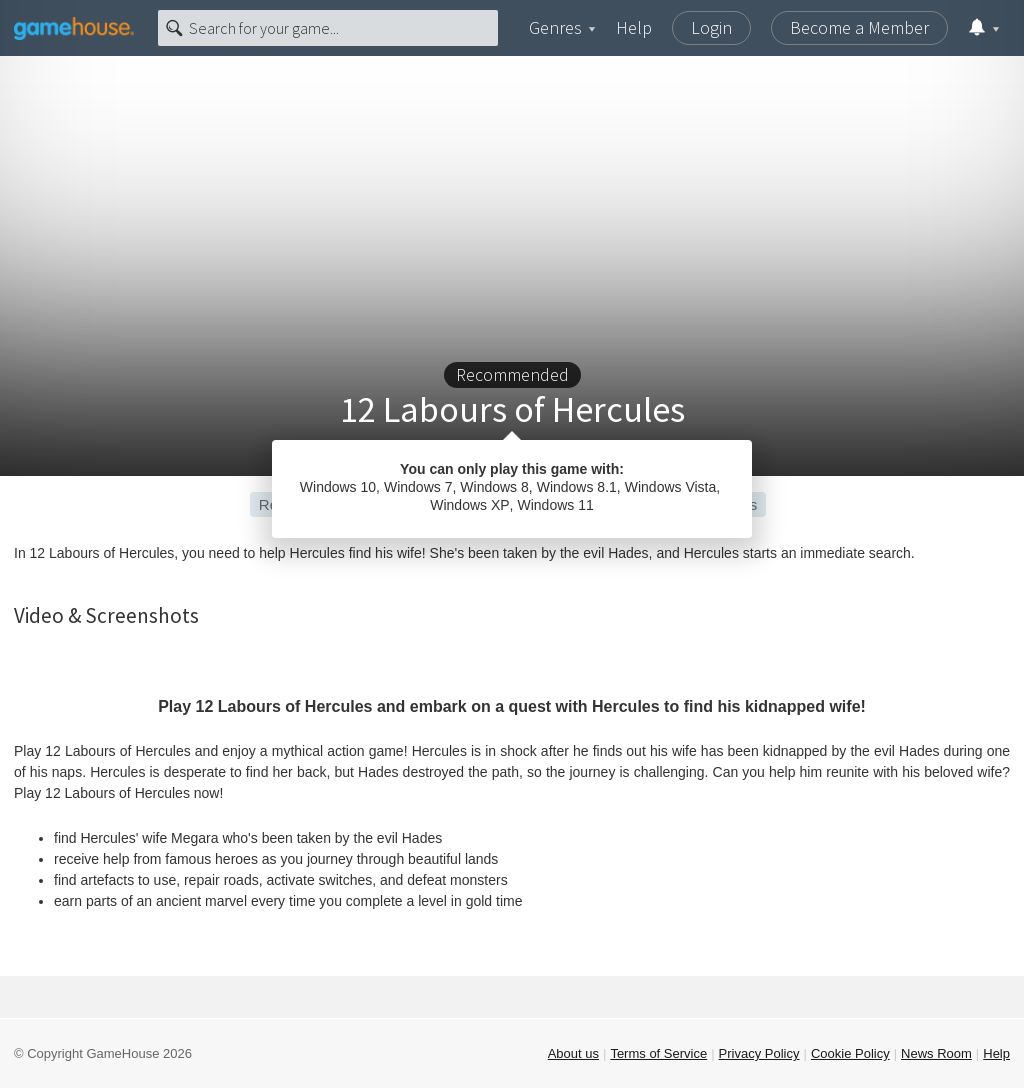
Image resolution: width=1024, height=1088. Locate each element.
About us (573, 1053)
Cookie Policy (850, 1053)
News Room (936, 1053)
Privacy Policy (759, 1053)
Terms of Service (658, 1053)
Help (634, 27)
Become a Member (859, 27)
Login (711, 27)
